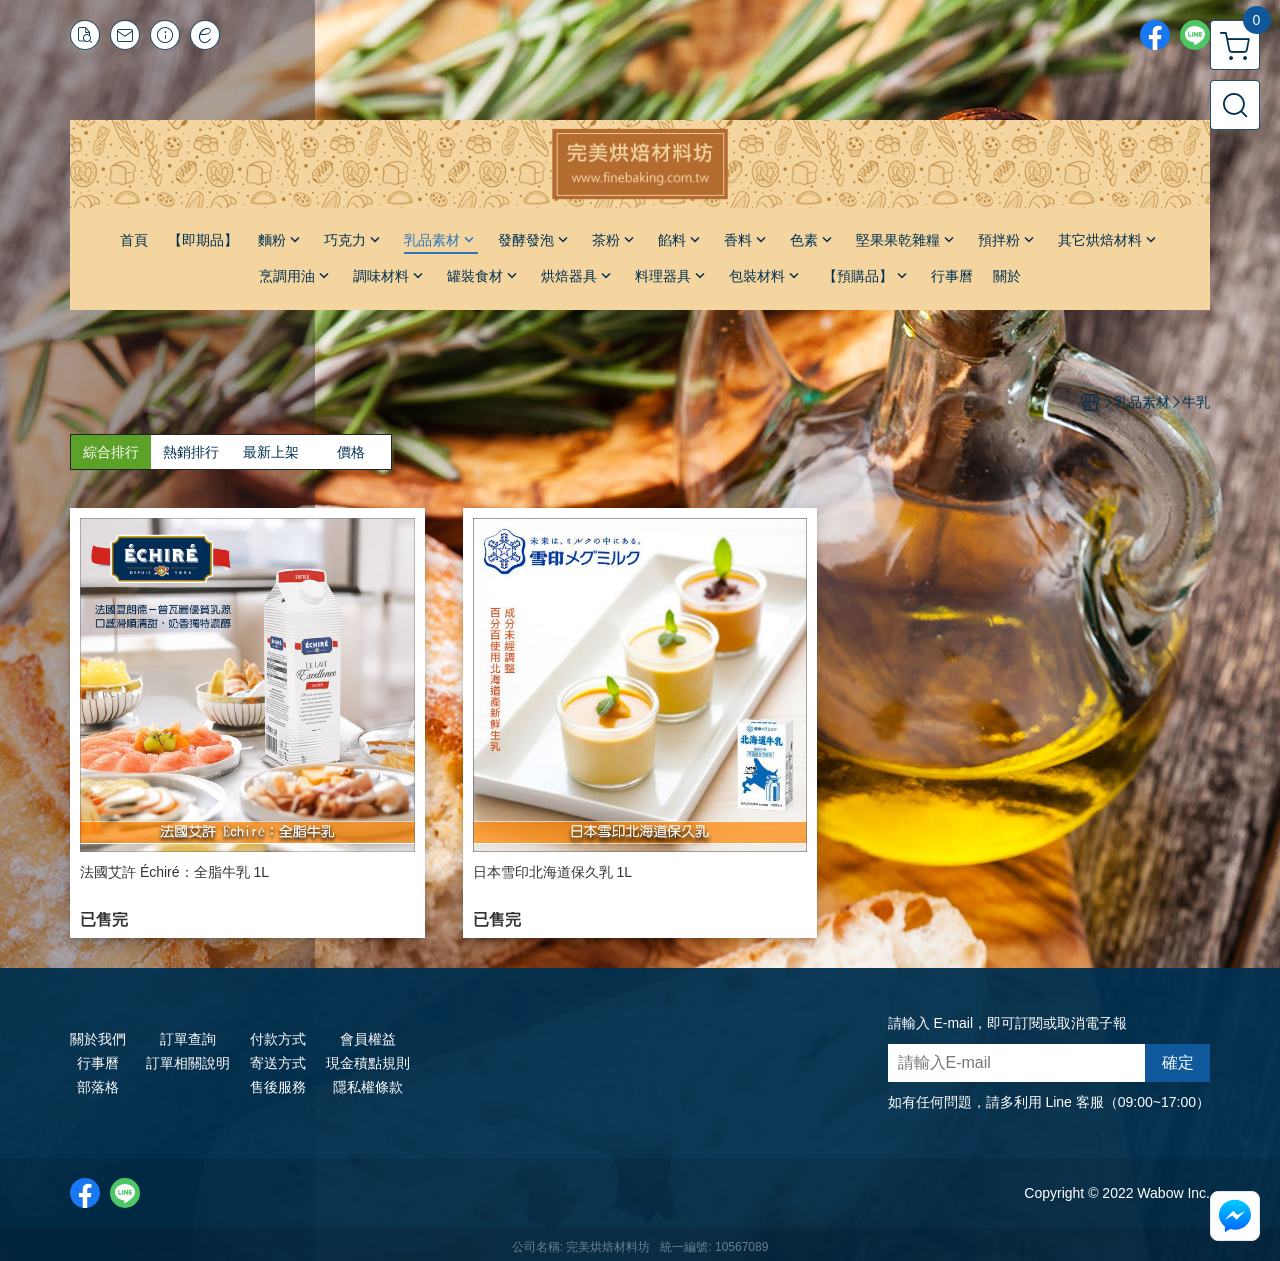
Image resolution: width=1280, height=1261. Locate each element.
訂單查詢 (188, 1039)
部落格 (98, 1087)
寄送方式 (278, 1063)
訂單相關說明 (188, 1063)
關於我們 (98, 1039)
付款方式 (278, 1039)
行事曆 (98, 1063)
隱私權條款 (368, 1087)
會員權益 (368, 1039)
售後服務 (278, 1087)
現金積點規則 (368, 1063)
